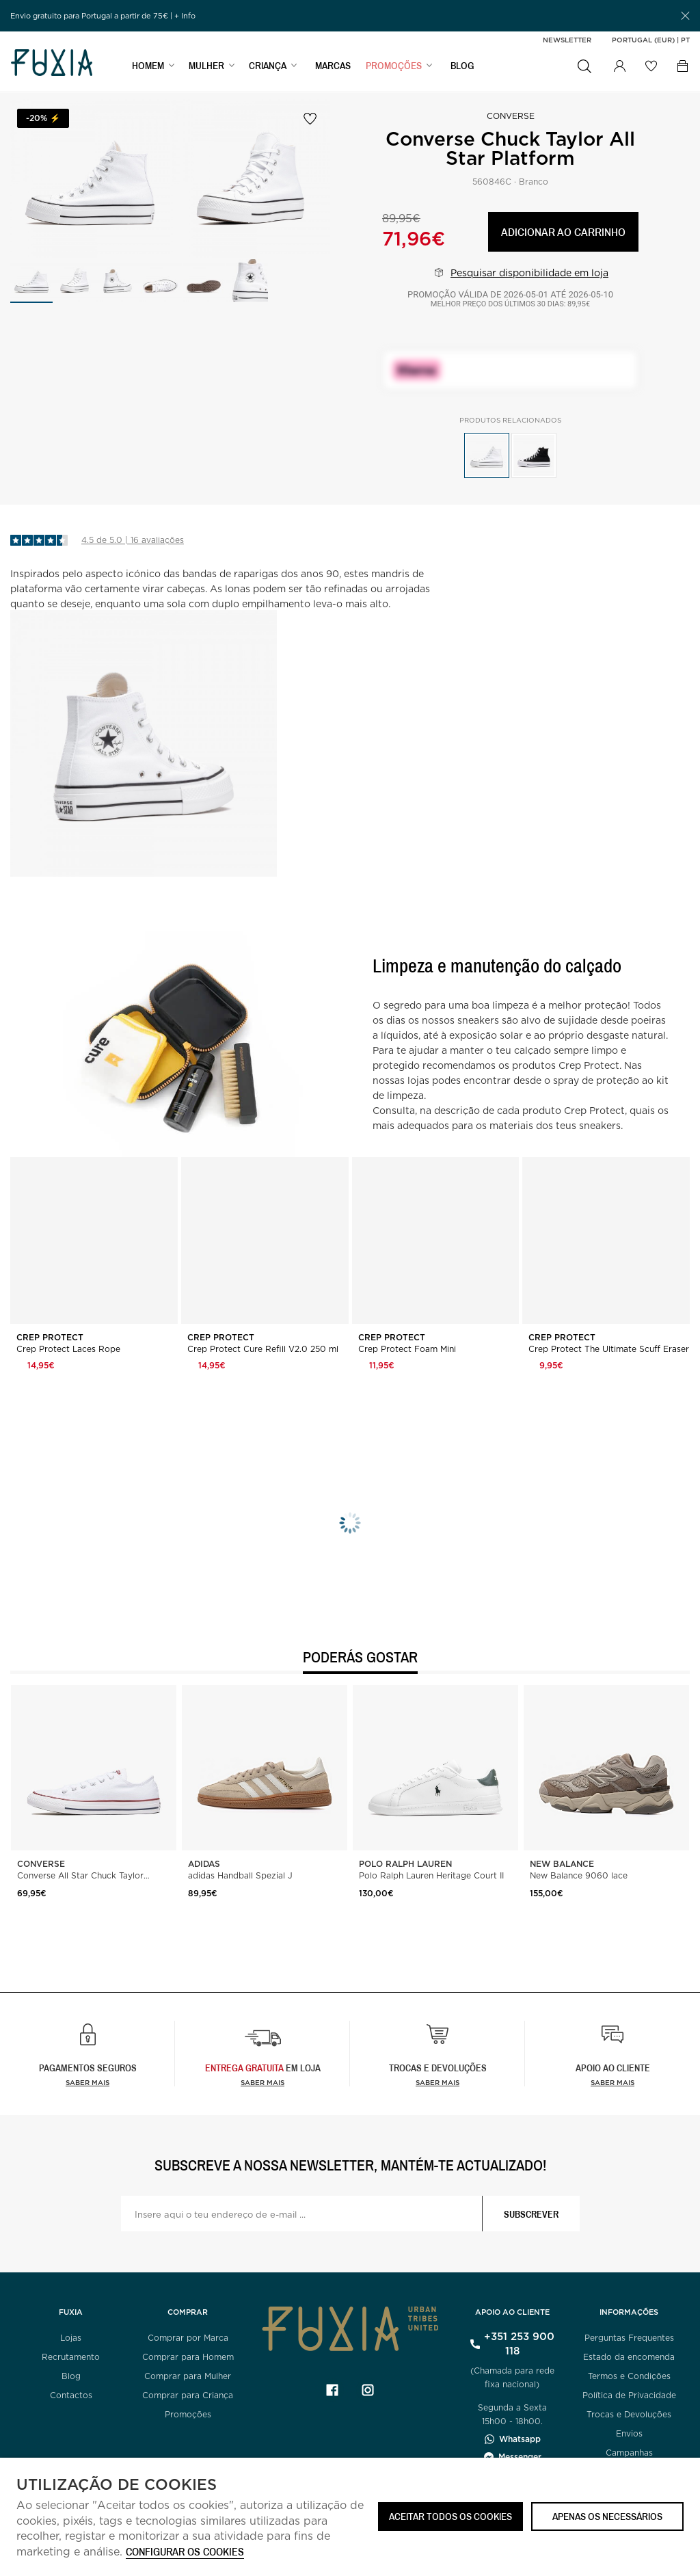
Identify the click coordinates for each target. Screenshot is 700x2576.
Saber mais (87, 2082)
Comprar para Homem (188, 2357)
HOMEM (148, 66)
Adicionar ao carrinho (563, 231)
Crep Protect (51, 1337)
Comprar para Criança (187, 2395)
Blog (71, 2376)
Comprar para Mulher (187, 2376)
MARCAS (333, 66)
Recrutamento (71, 2357)
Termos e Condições (629, 2376)
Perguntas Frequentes (629, 2338)
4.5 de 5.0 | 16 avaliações (132, 540)
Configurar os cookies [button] (185, 2552)
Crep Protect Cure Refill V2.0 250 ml (262, 1349)
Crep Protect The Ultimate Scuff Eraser (608, 1349)
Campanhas (629, 2452)
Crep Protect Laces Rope (68, 1349)
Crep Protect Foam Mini (407, 1349)
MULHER (206, 66)
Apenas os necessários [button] (607, 2516)
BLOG (462, 66)
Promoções (188, 2414)
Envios (629, 2433)
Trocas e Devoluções (629, 2414)
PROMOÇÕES (394, 66)
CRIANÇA (267, 66)
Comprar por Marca (188, 2338)
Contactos (71, 2395)
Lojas (70, 2338)
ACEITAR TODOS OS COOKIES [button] (450, 2516)
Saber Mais (262, 2082)
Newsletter (567, 40)
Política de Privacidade (629, 2395)
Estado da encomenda (629, 2357)
